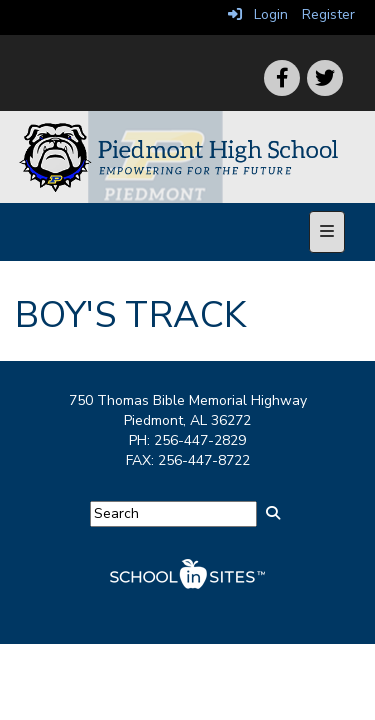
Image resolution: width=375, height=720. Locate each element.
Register (328, 14)
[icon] (325, 78)
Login (258, 14)
